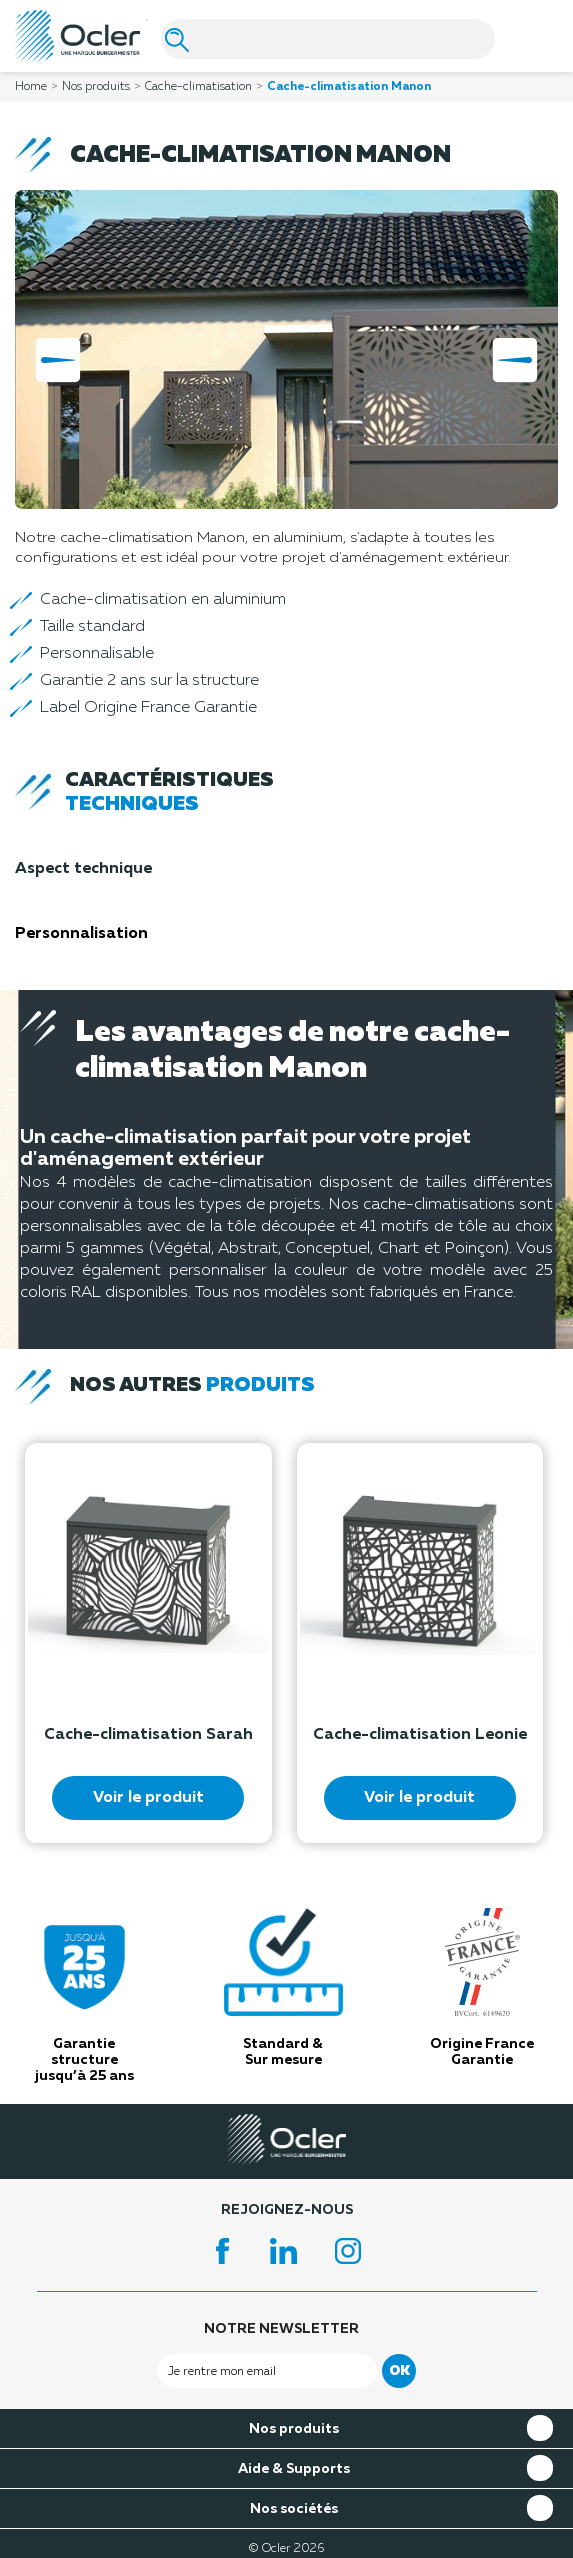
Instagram (351, 2251)
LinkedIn (287, 2251)
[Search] (328, 39)
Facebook (223, 2251)
